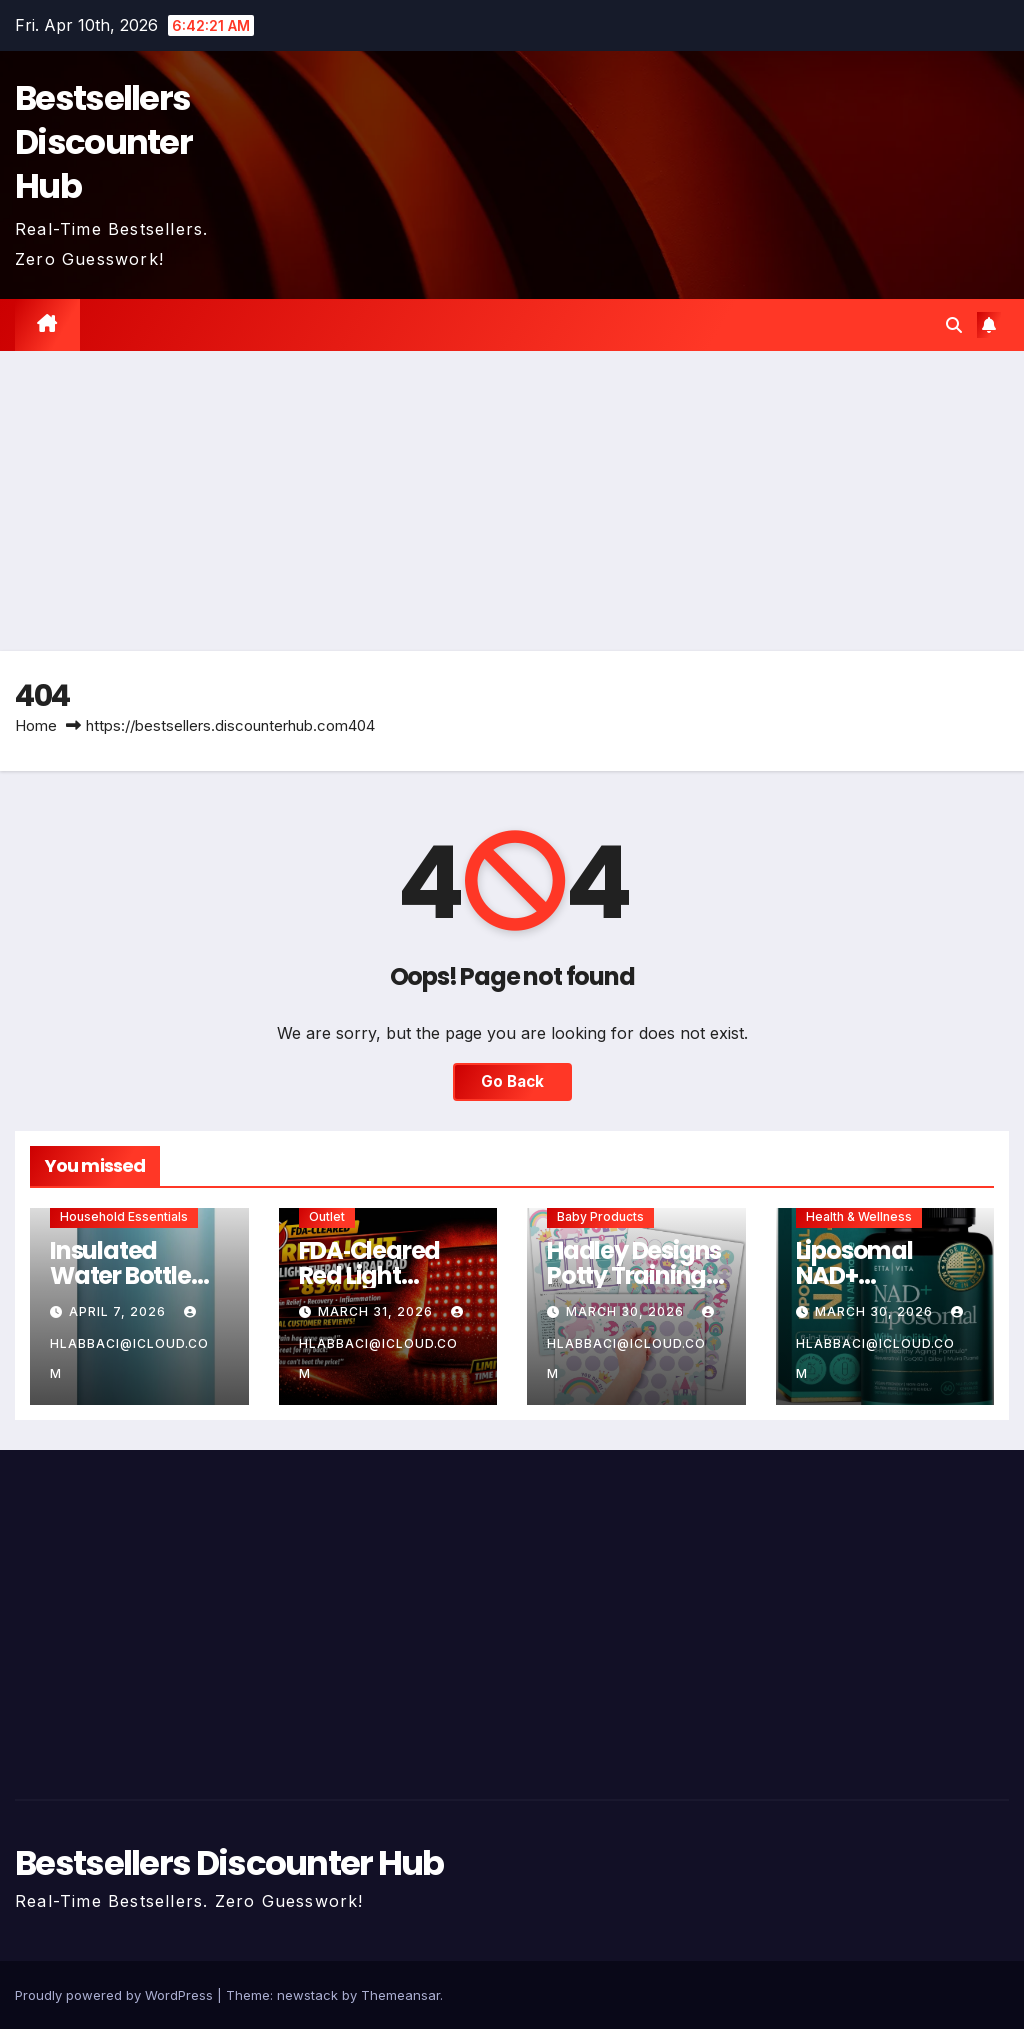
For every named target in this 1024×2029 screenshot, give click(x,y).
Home (36, 725)
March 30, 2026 (627, 1311)
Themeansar (400, 1995)
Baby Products (600, 1216)
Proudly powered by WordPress (116, 1995)
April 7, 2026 (119, 1311)
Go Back (512, 1081)
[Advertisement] (512, 501)
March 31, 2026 (377, 1311)
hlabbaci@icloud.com (129, 1343)
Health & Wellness (859, 1216)
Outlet (327, 1216)
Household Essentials (124, 1216)
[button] (954, 325)
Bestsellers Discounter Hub (103, 142)
